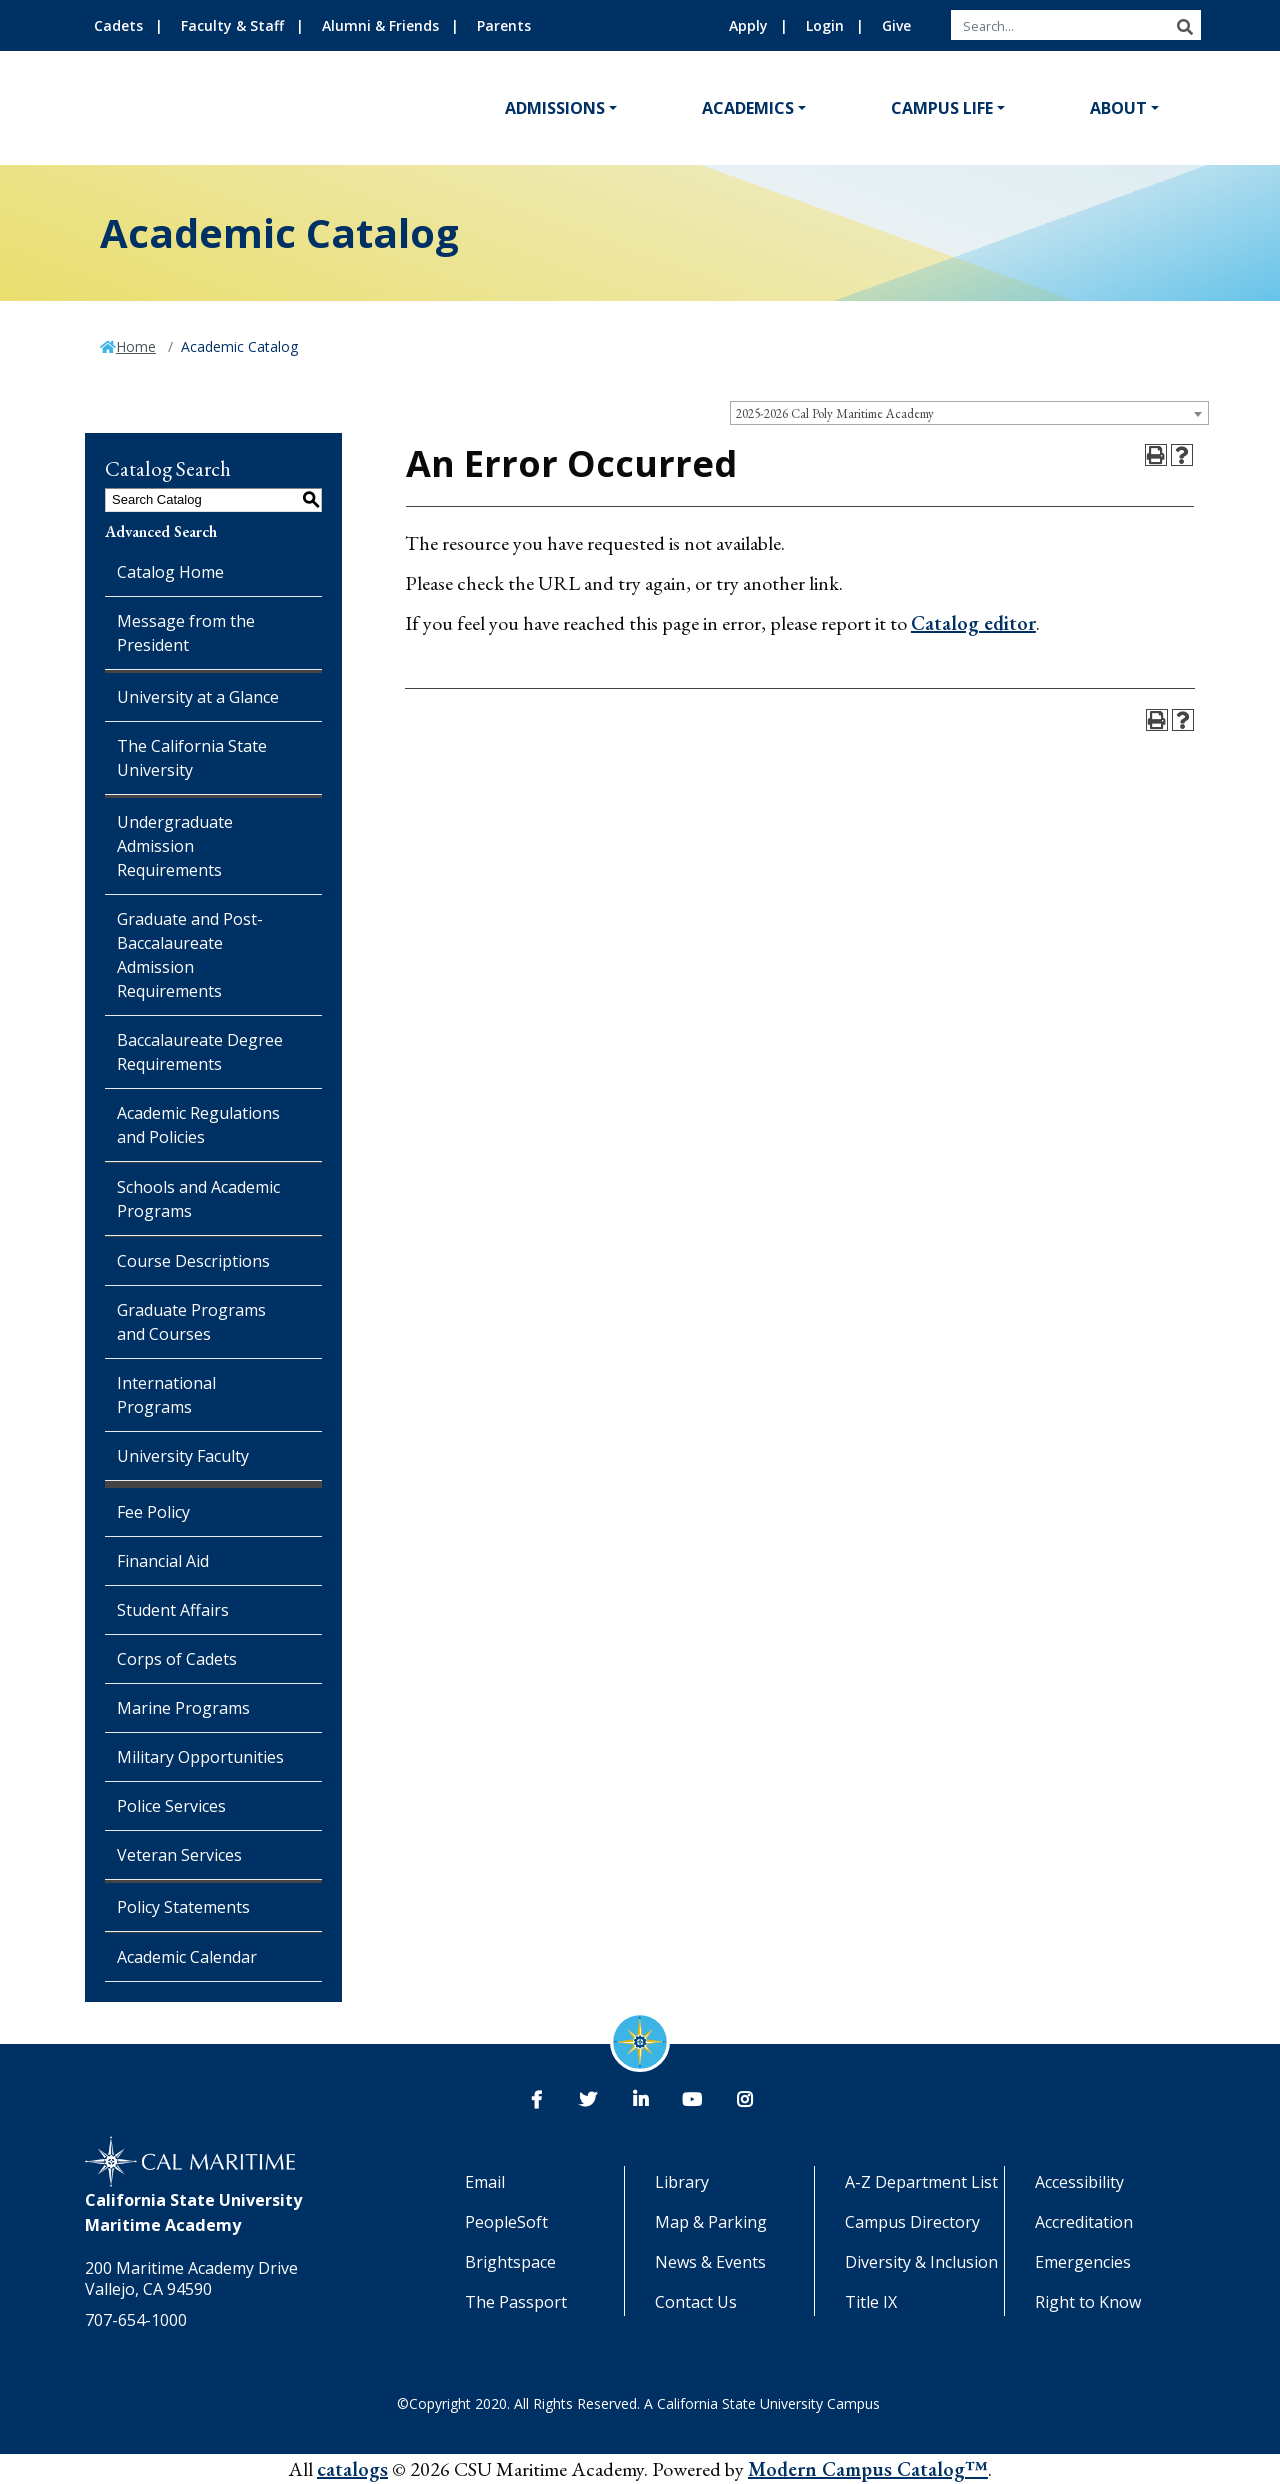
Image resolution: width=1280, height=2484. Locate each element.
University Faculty (183, 1456)
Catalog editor (973, 623)
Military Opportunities (200, 1757)
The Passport (516, 2302)
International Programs (166, 1395)
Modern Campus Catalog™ (868, 2469)
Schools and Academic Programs (198, 1199)
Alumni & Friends (380, 25)
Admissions (555, 108)
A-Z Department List (921, 2182)
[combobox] (969, 413)
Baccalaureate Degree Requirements (200, 1052)
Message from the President (186, 633)
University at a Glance (198, 697)
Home (136, 346)
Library (682, 2182)
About (1118, 108)
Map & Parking (711, 2222)
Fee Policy (153, 1512)
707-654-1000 (136, 2320)
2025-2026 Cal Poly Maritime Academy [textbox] (835, 413)
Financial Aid (163, 1561)
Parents (504, 25)
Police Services (171, 1806)
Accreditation (1084, 2222)
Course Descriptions (193, 1261)
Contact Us (696, 2302)
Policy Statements (183, 1907)
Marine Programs (183, 1708)
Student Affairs (173, 1610)
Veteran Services (179, 1855)
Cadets (118, 25)
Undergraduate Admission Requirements (175, 846)
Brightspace (510, 2262)
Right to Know (1088, 2302)
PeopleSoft (506, 2222)
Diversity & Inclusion (921, 2262)
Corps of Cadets (177, 1659)
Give (896, 25)
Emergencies (1083, 2262)
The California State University (192, 758)
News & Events (710, 2262)
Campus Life (942, 108)
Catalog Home (170, 572)
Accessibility (1079, 2182)
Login (825, 25)
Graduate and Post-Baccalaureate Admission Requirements (190, 955)
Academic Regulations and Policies (198, 1125)
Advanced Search (161, 531)
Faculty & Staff (232, 25)
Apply (748, 25)
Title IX (871, 2302)
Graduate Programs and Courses (191, 1322)
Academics (748, 108)
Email (485, 2182)
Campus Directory (912, 2222)
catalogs (352, 2469)
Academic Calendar (187, 1957)
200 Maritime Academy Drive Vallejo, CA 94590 (191, 2278)
